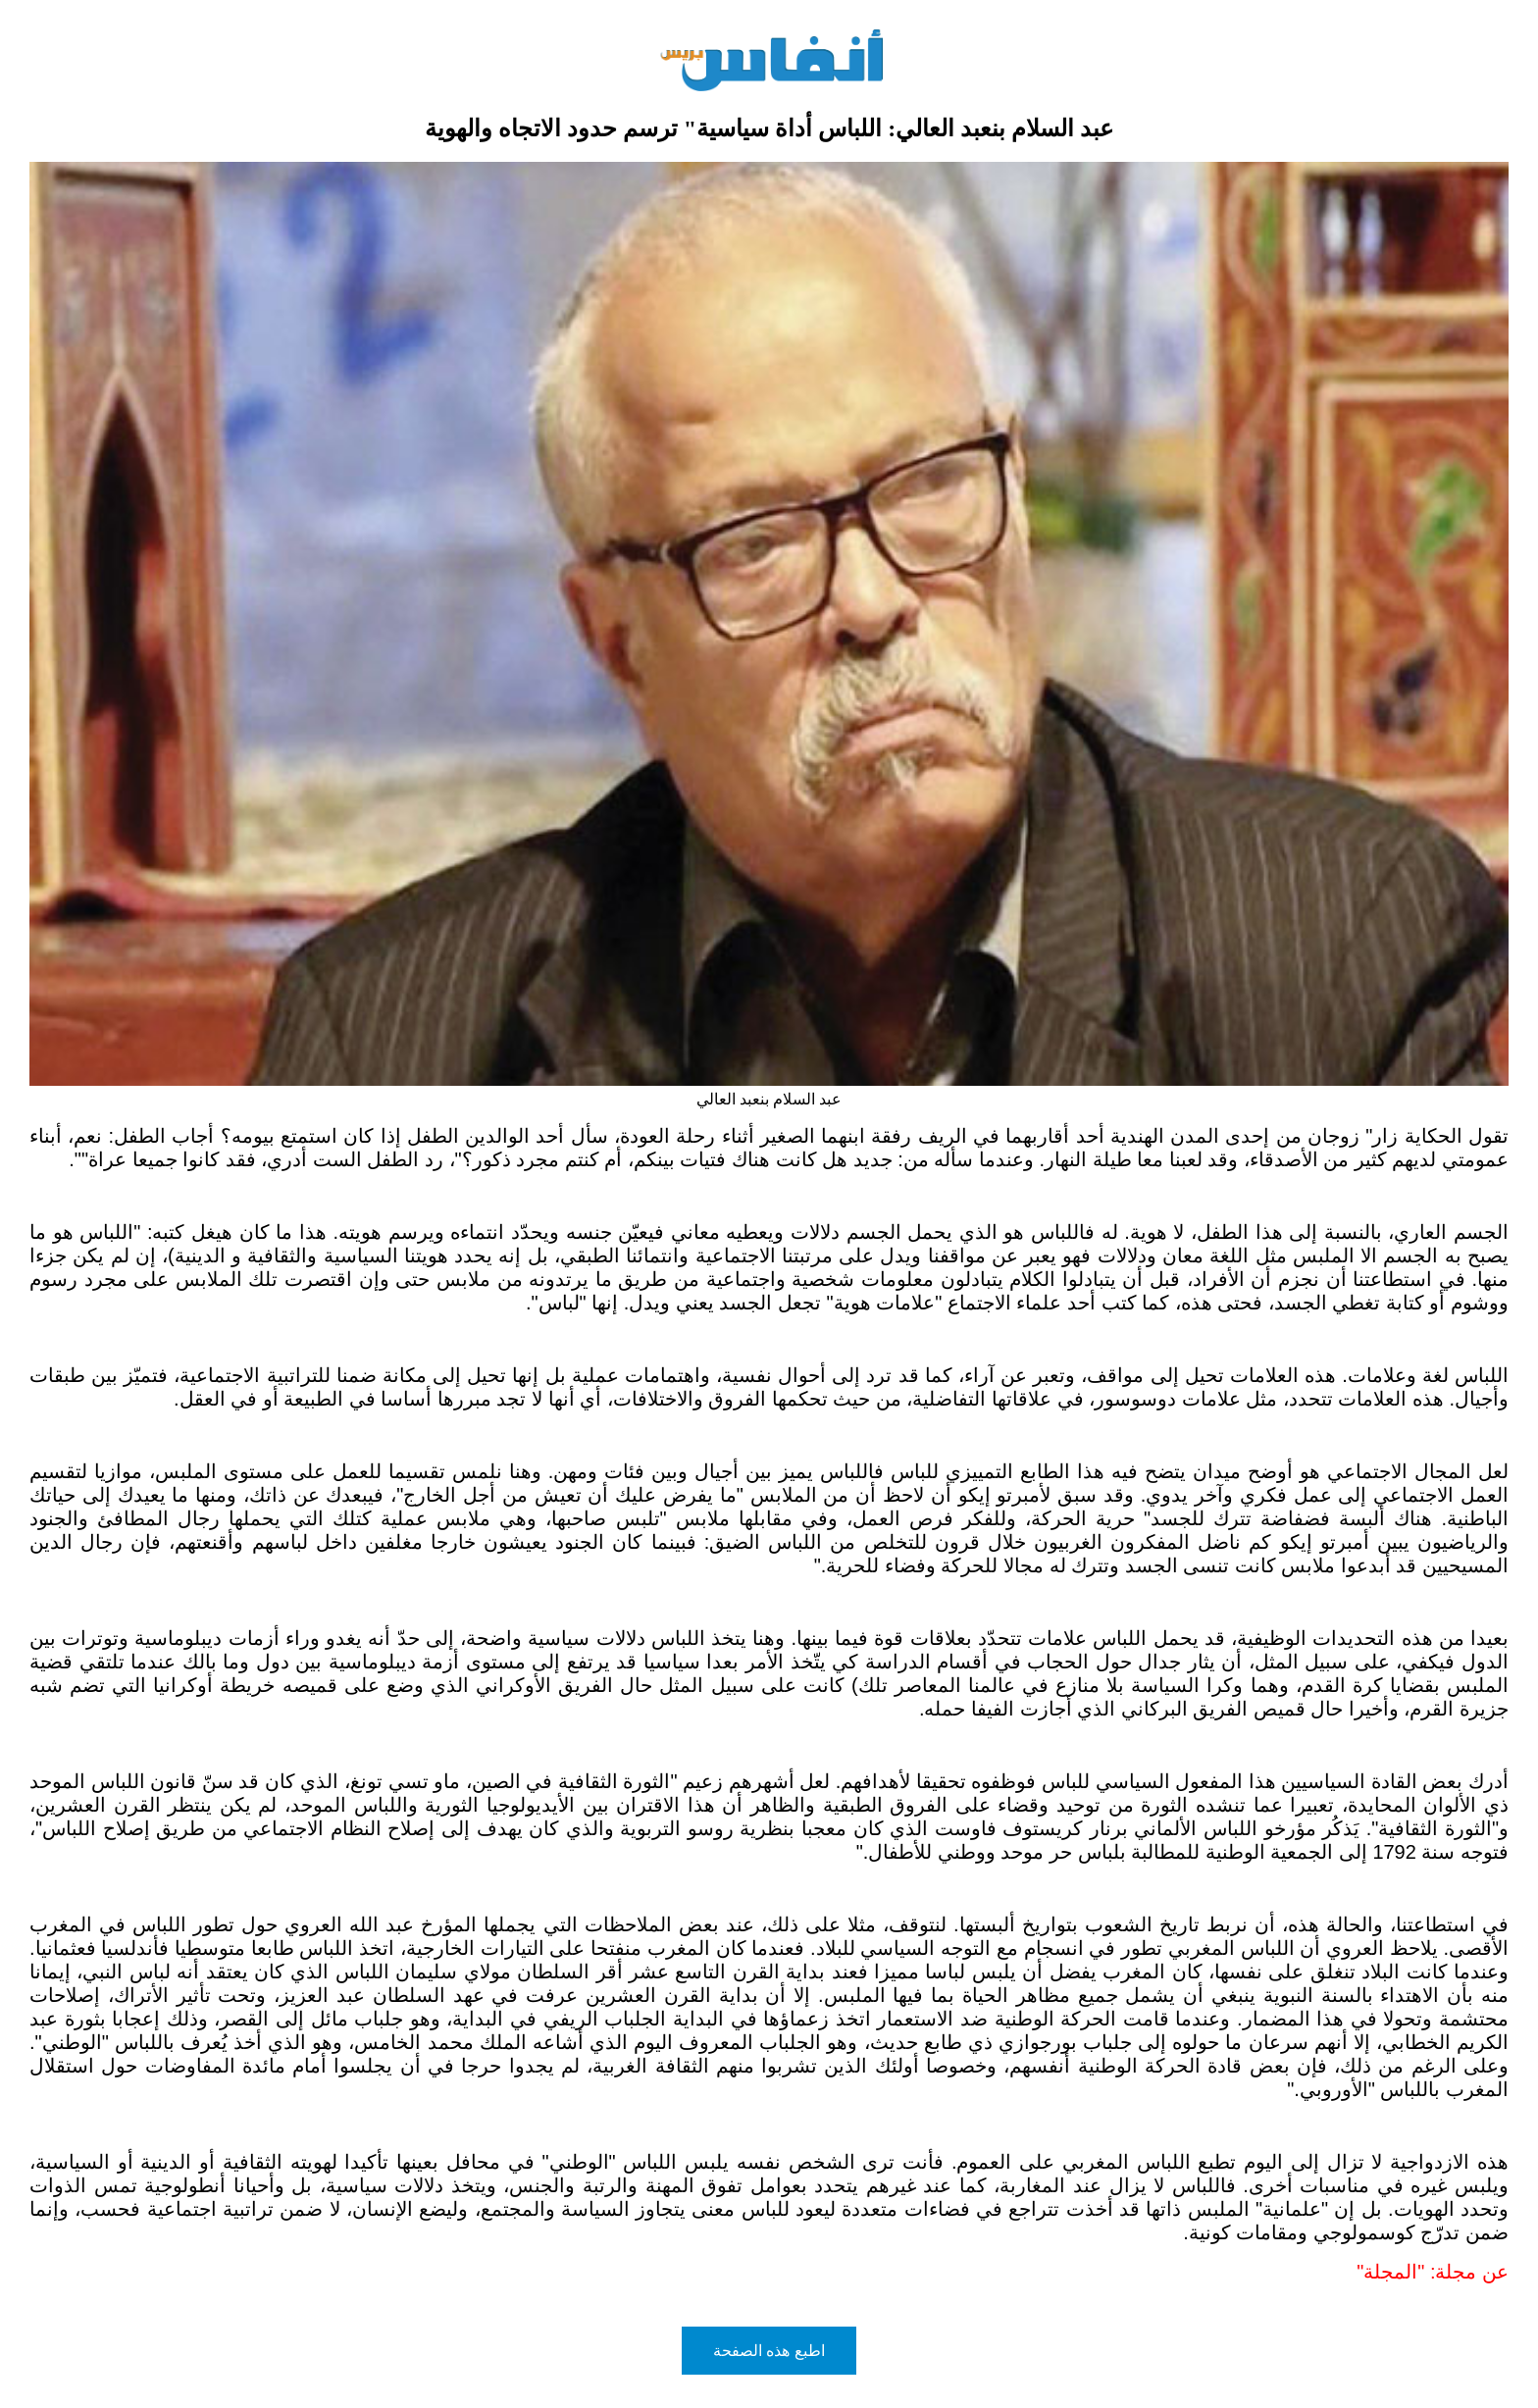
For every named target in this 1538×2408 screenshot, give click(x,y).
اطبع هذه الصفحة (769, 2350)
